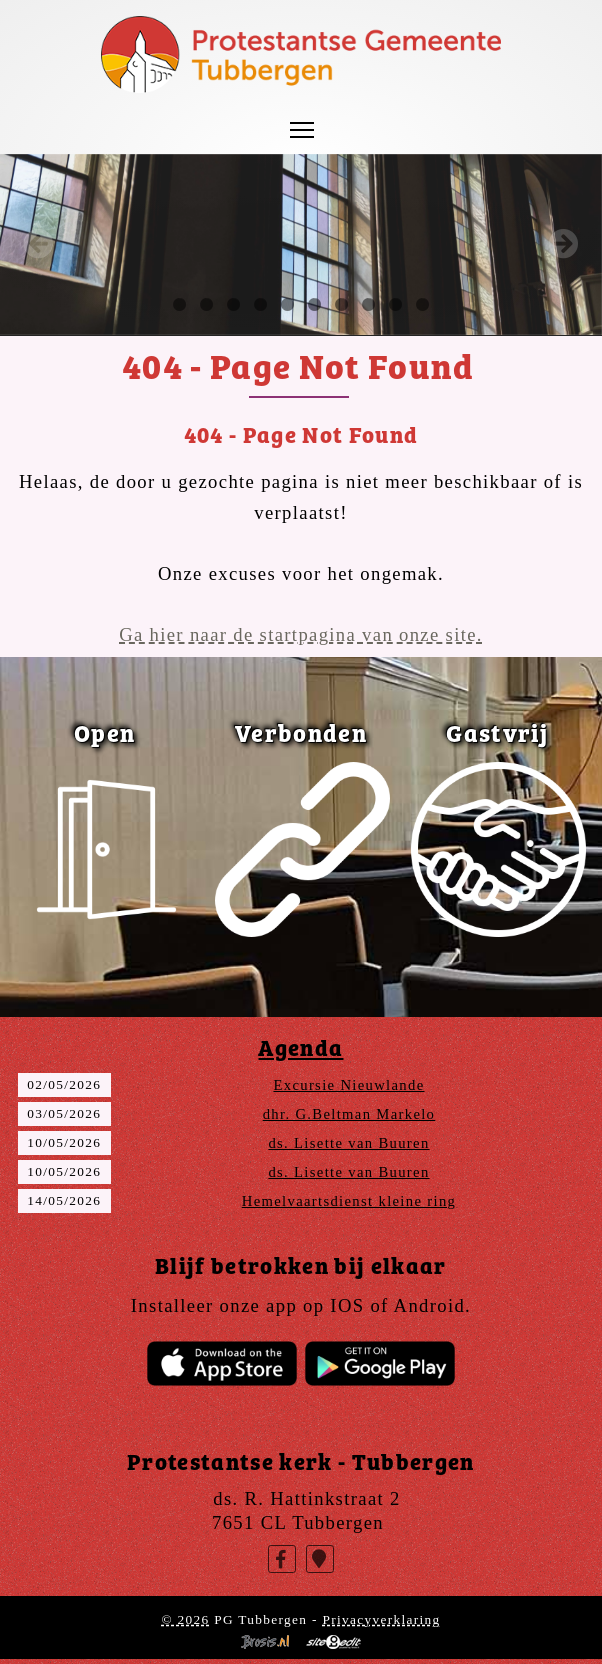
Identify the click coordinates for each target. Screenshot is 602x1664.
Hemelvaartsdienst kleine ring (349, 1201)
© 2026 (185, 1619)
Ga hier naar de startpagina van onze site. (301, 634)
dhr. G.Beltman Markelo (349, 1114)
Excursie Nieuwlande (348, 1085)
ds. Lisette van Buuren (348, 1143)
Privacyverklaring (381, 1619)
